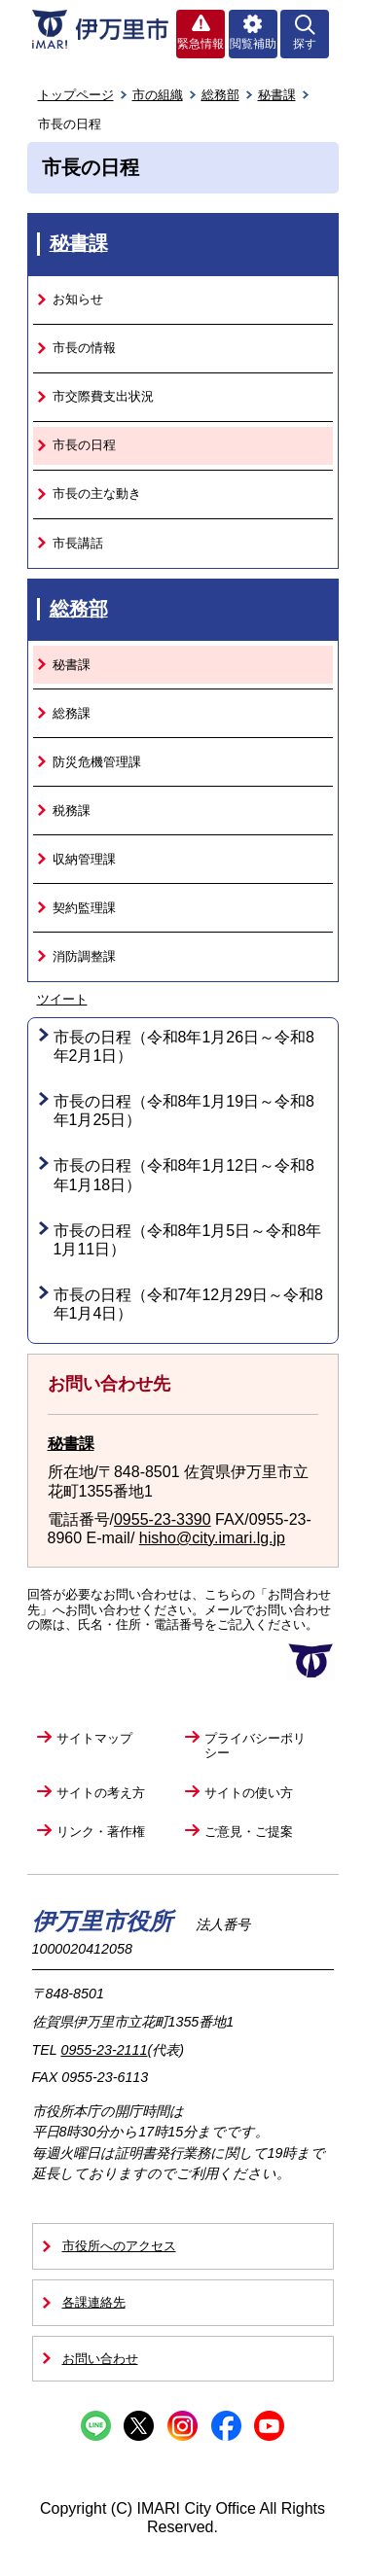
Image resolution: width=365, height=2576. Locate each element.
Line (96, 2426)
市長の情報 (84, 347)
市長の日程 (84, 445)
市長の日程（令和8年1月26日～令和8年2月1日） (184, 1046)
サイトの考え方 (100, 1792)
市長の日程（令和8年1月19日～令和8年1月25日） (184, 1110)
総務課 (72, 713)
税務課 (72, 810)
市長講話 (78, 543)
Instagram (182, 2426)
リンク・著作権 (100, 1831)
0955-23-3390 (162, 1519)
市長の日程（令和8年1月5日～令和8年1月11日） (188, 1239)
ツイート (62, 999)
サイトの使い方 (248, 1792)
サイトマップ (94, 1738)
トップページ (76, 95)
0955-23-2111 (103, 2050)
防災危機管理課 (97, 762)
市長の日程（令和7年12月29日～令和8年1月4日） (188, 1304)
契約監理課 (84, 907)
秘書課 (277, 95)
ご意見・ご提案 (248, 1831)
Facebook (226, 2426)
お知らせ (78, 299)
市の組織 (157, 95)
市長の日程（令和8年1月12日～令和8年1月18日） (184, 1174)
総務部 (220, 95)
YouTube (269, 2426)
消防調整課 (84, 956)
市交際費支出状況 (103, 396)
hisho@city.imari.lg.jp (212, 1538)
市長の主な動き (97, 493)
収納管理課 (84, 859)
